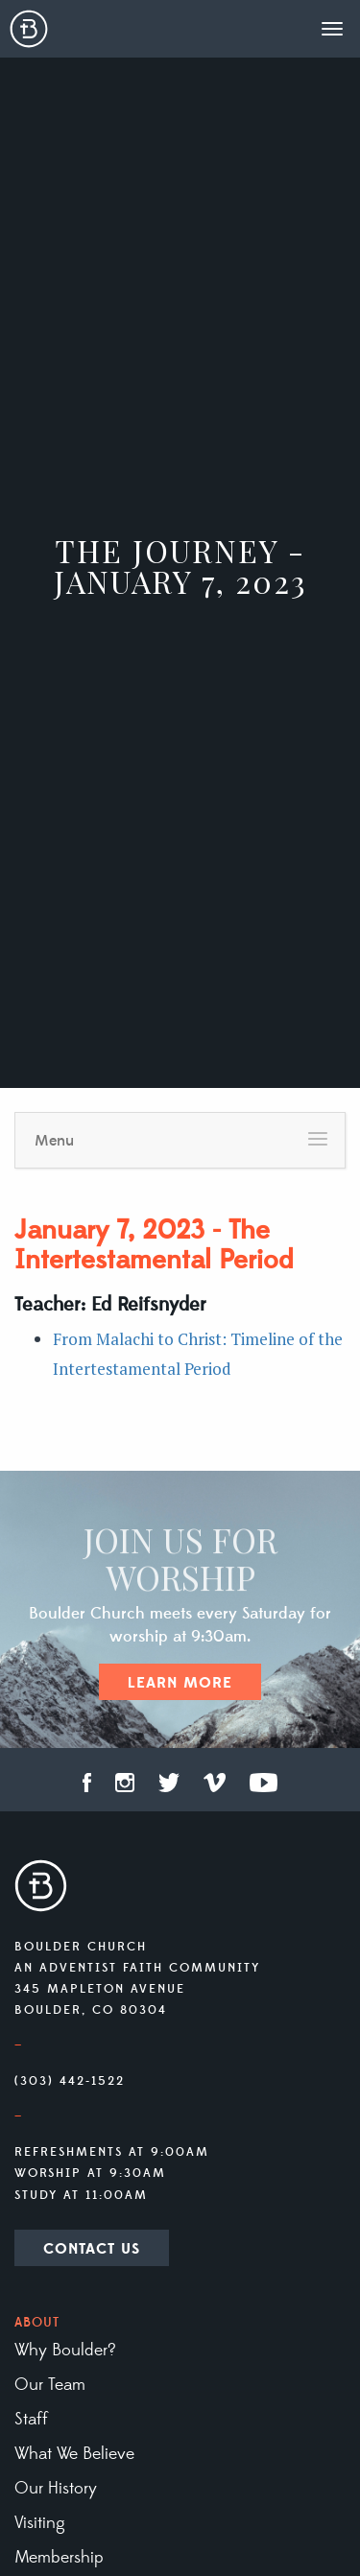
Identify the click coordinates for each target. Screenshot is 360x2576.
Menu (54, 1140)
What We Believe (74, 2454)
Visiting (39, 2523)
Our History (55, 2488)
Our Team (49, 2385)
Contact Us (91, 2248)
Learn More (180, 1682)
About (37, 2322)
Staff (31, 2419)
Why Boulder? (65, 2350)
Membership (59, 2557)
